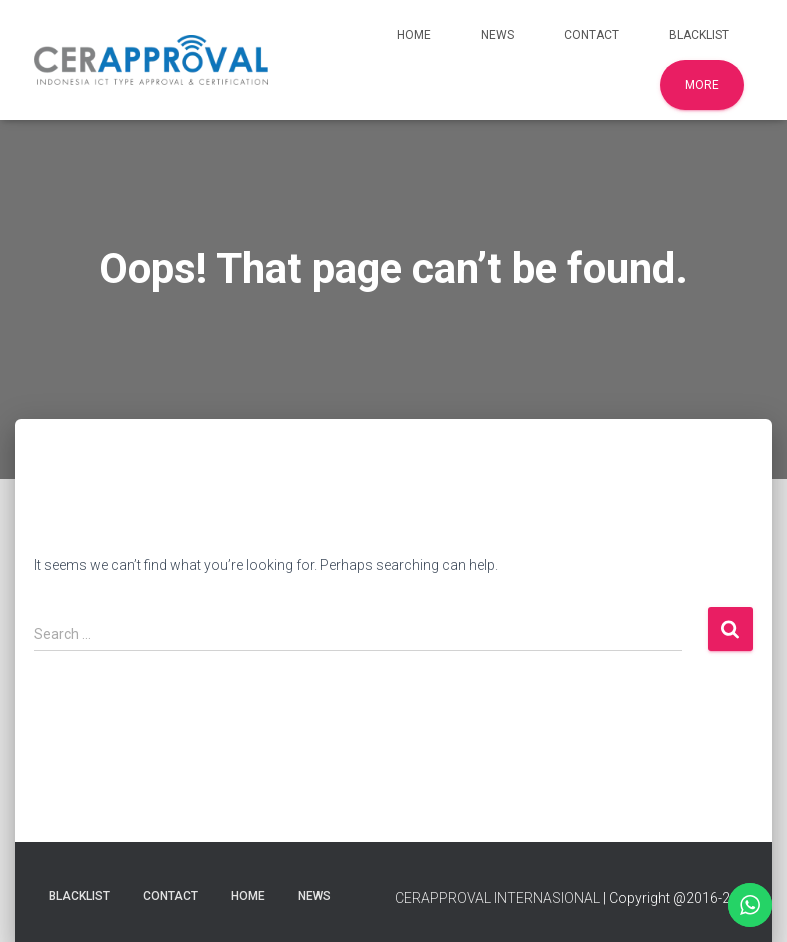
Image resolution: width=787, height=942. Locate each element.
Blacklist (699, 35)
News (497, 35)
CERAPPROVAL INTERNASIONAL (497, 898)
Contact (591, 35)
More (702, 85)
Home (414, 35)
